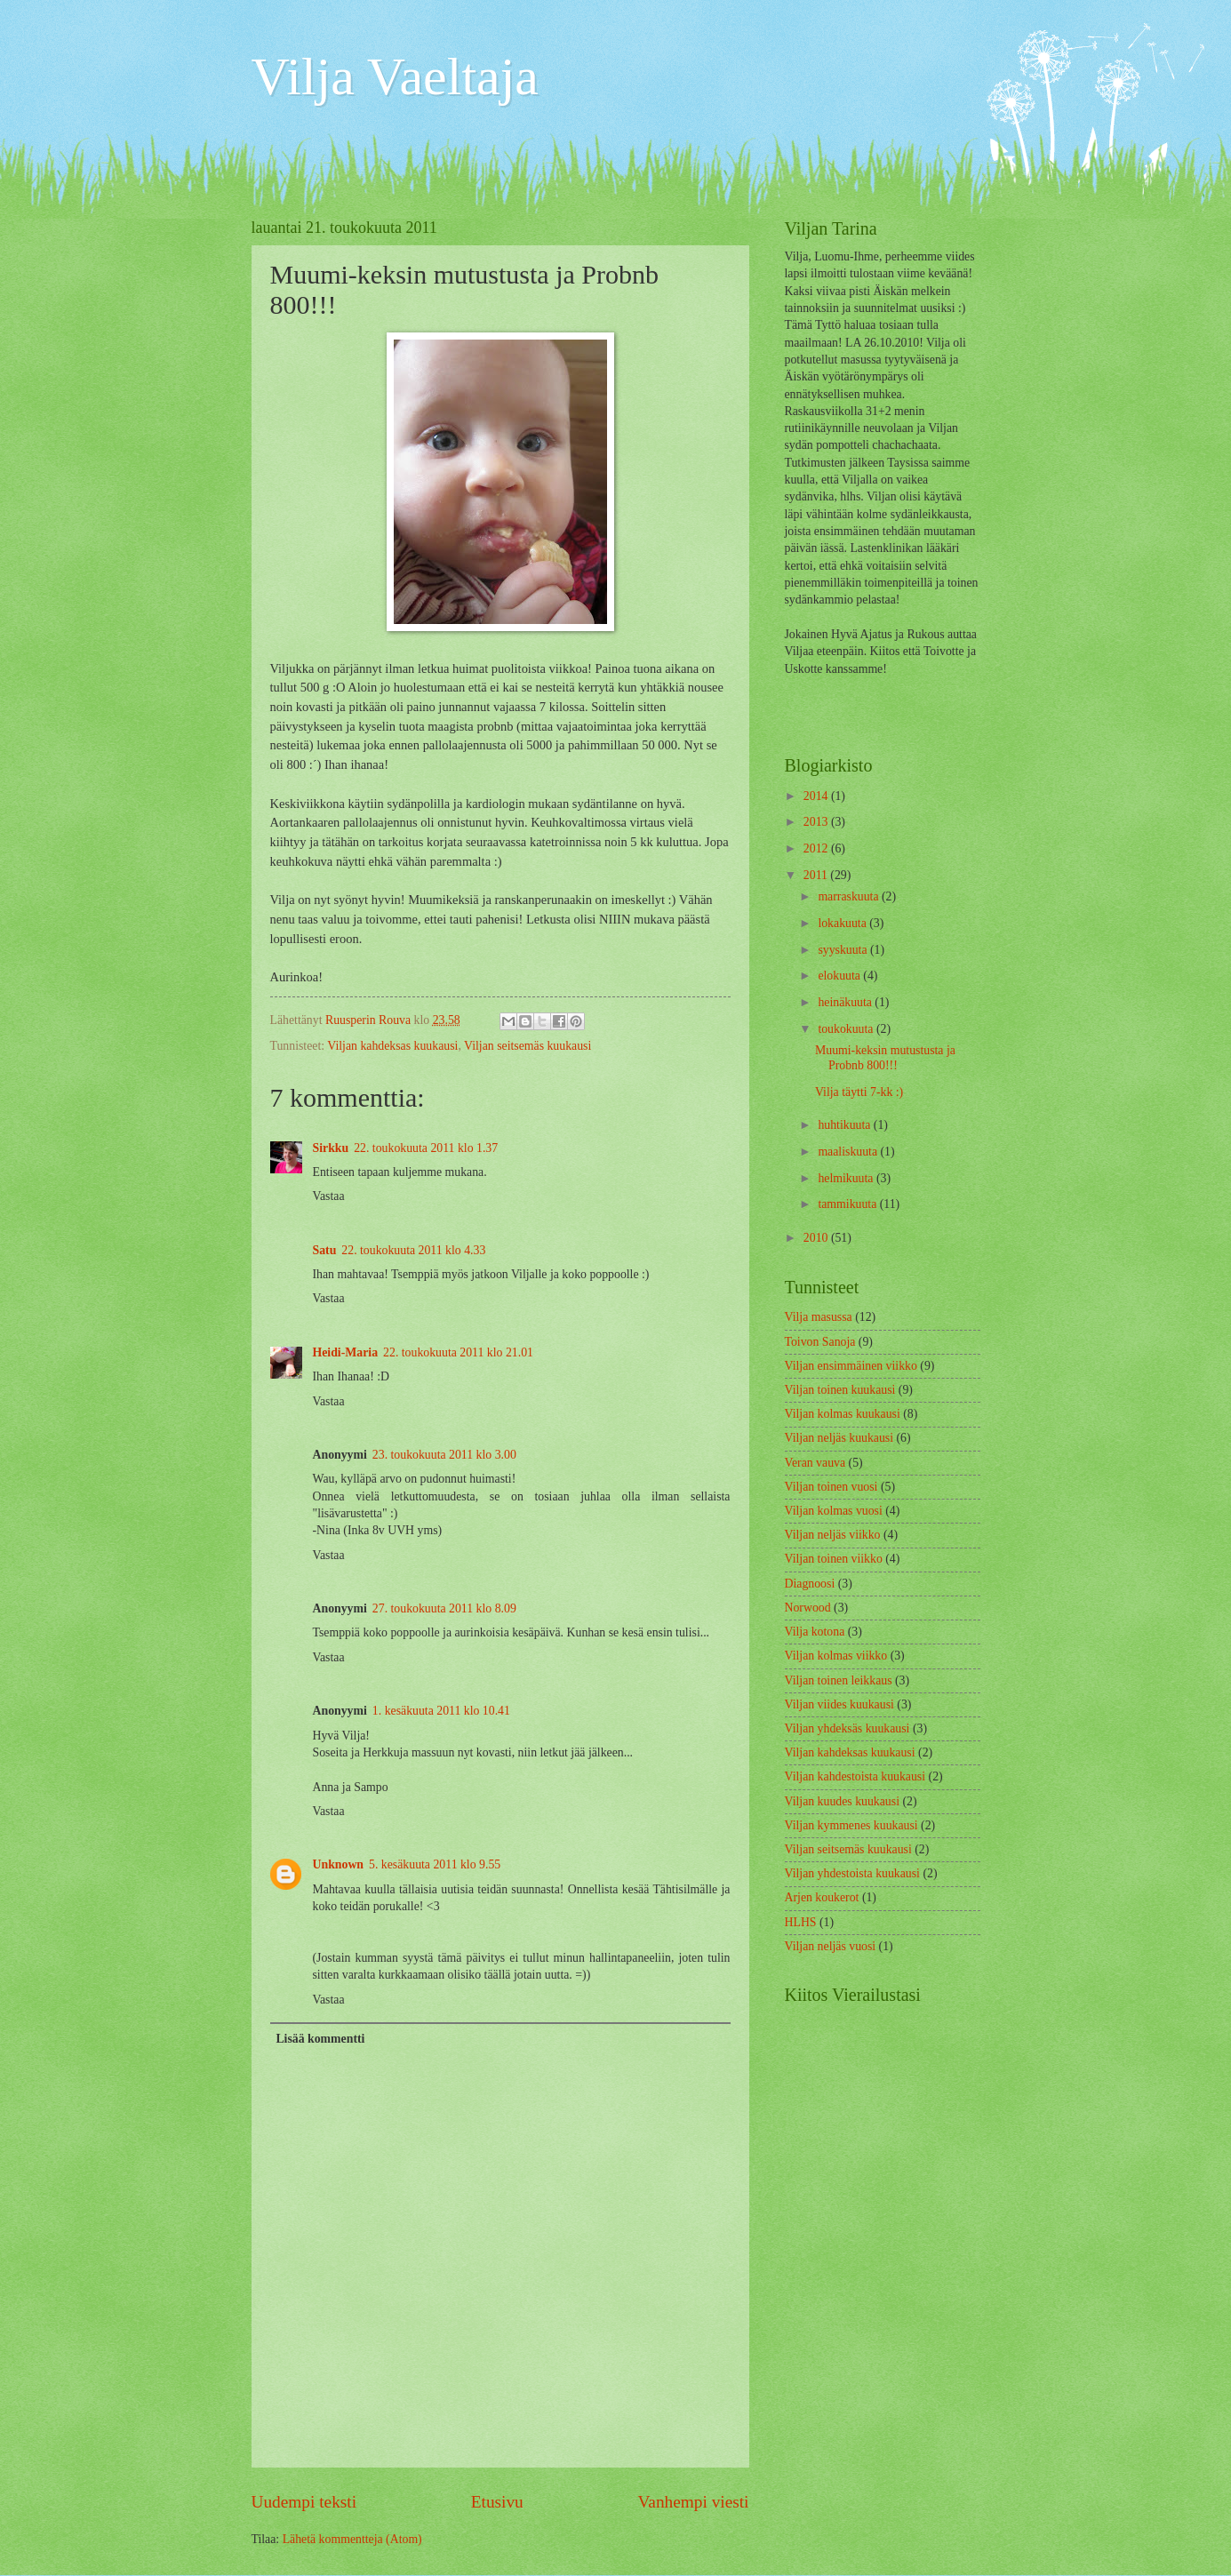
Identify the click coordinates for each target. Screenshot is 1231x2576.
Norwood (808, 1607)
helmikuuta (847, 1178)
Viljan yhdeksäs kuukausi (847, 1728)
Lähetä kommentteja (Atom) (352, 2539)
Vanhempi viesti (693, 2501)
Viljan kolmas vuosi (834, 1510)
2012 (817, 848)
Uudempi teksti (304, 2501)
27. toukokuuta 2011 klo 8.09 (444, 1608)
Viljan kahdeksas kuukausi (392, 1045)
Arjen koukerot (822, 1897)
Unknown (338, 1864)
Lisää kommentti (320, 2038)
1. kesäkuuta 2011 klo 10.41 (441, 1710)
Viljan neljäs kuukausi (839, 1437)
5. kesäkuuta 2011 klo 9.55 (434, 1864)
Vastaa (329, 1196)
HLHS (801, 1922)
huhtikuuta (845, 1125)
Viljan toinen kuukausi (840, 1389)
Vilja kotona (815, 1631)
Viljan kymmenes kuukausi (851, 1825)
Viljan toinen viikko (834, 1558)
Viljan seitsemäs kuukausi (527, 1045)
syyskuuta (844, 949)
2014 (817, 796)
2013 (817, 821)
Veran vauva (815, 1462)
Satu (325, 1250)
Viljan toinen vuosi (831, 1486)
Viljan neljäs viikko (833, 1534)
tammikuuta (848, 1204)
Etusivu (497, 2501)
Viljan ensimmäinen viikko (851, 1365)
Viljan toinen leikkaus (838, 1680)
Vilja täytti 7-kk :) (859, 1092)
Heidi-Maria (346, 1352)
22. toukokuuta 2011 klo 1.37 (426, 1148)
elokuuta (840, 975)
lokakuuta (843, 923)
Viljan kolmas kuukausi (842, 1413)
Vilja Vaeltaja (396, 76)
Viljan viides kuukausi (839, 1704)
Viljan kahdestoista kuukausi (855, 1776)
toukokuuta (847, 1029)
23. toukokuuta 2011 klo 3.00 (444, 1454)
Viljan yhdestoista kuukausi (852, 1873)
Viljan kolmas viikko (836, 1655)
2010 (817, 1237)
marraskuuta (850, 896)
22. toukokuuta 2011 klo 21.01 (458, 1352)
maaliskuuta (849, 1151)
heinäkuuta (846, 1002)
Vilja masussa (818, 1317)
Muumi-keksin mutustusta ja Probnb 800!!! (885, 1058)
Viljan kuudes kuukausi (842, 1801)
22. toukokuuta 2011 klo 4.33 (413, 1250)
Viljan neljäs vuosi (830, 1946)
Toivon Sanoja (820, 1341)
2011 (817, 875)
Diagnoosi (810, 1583)
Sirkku (331, 1148)
